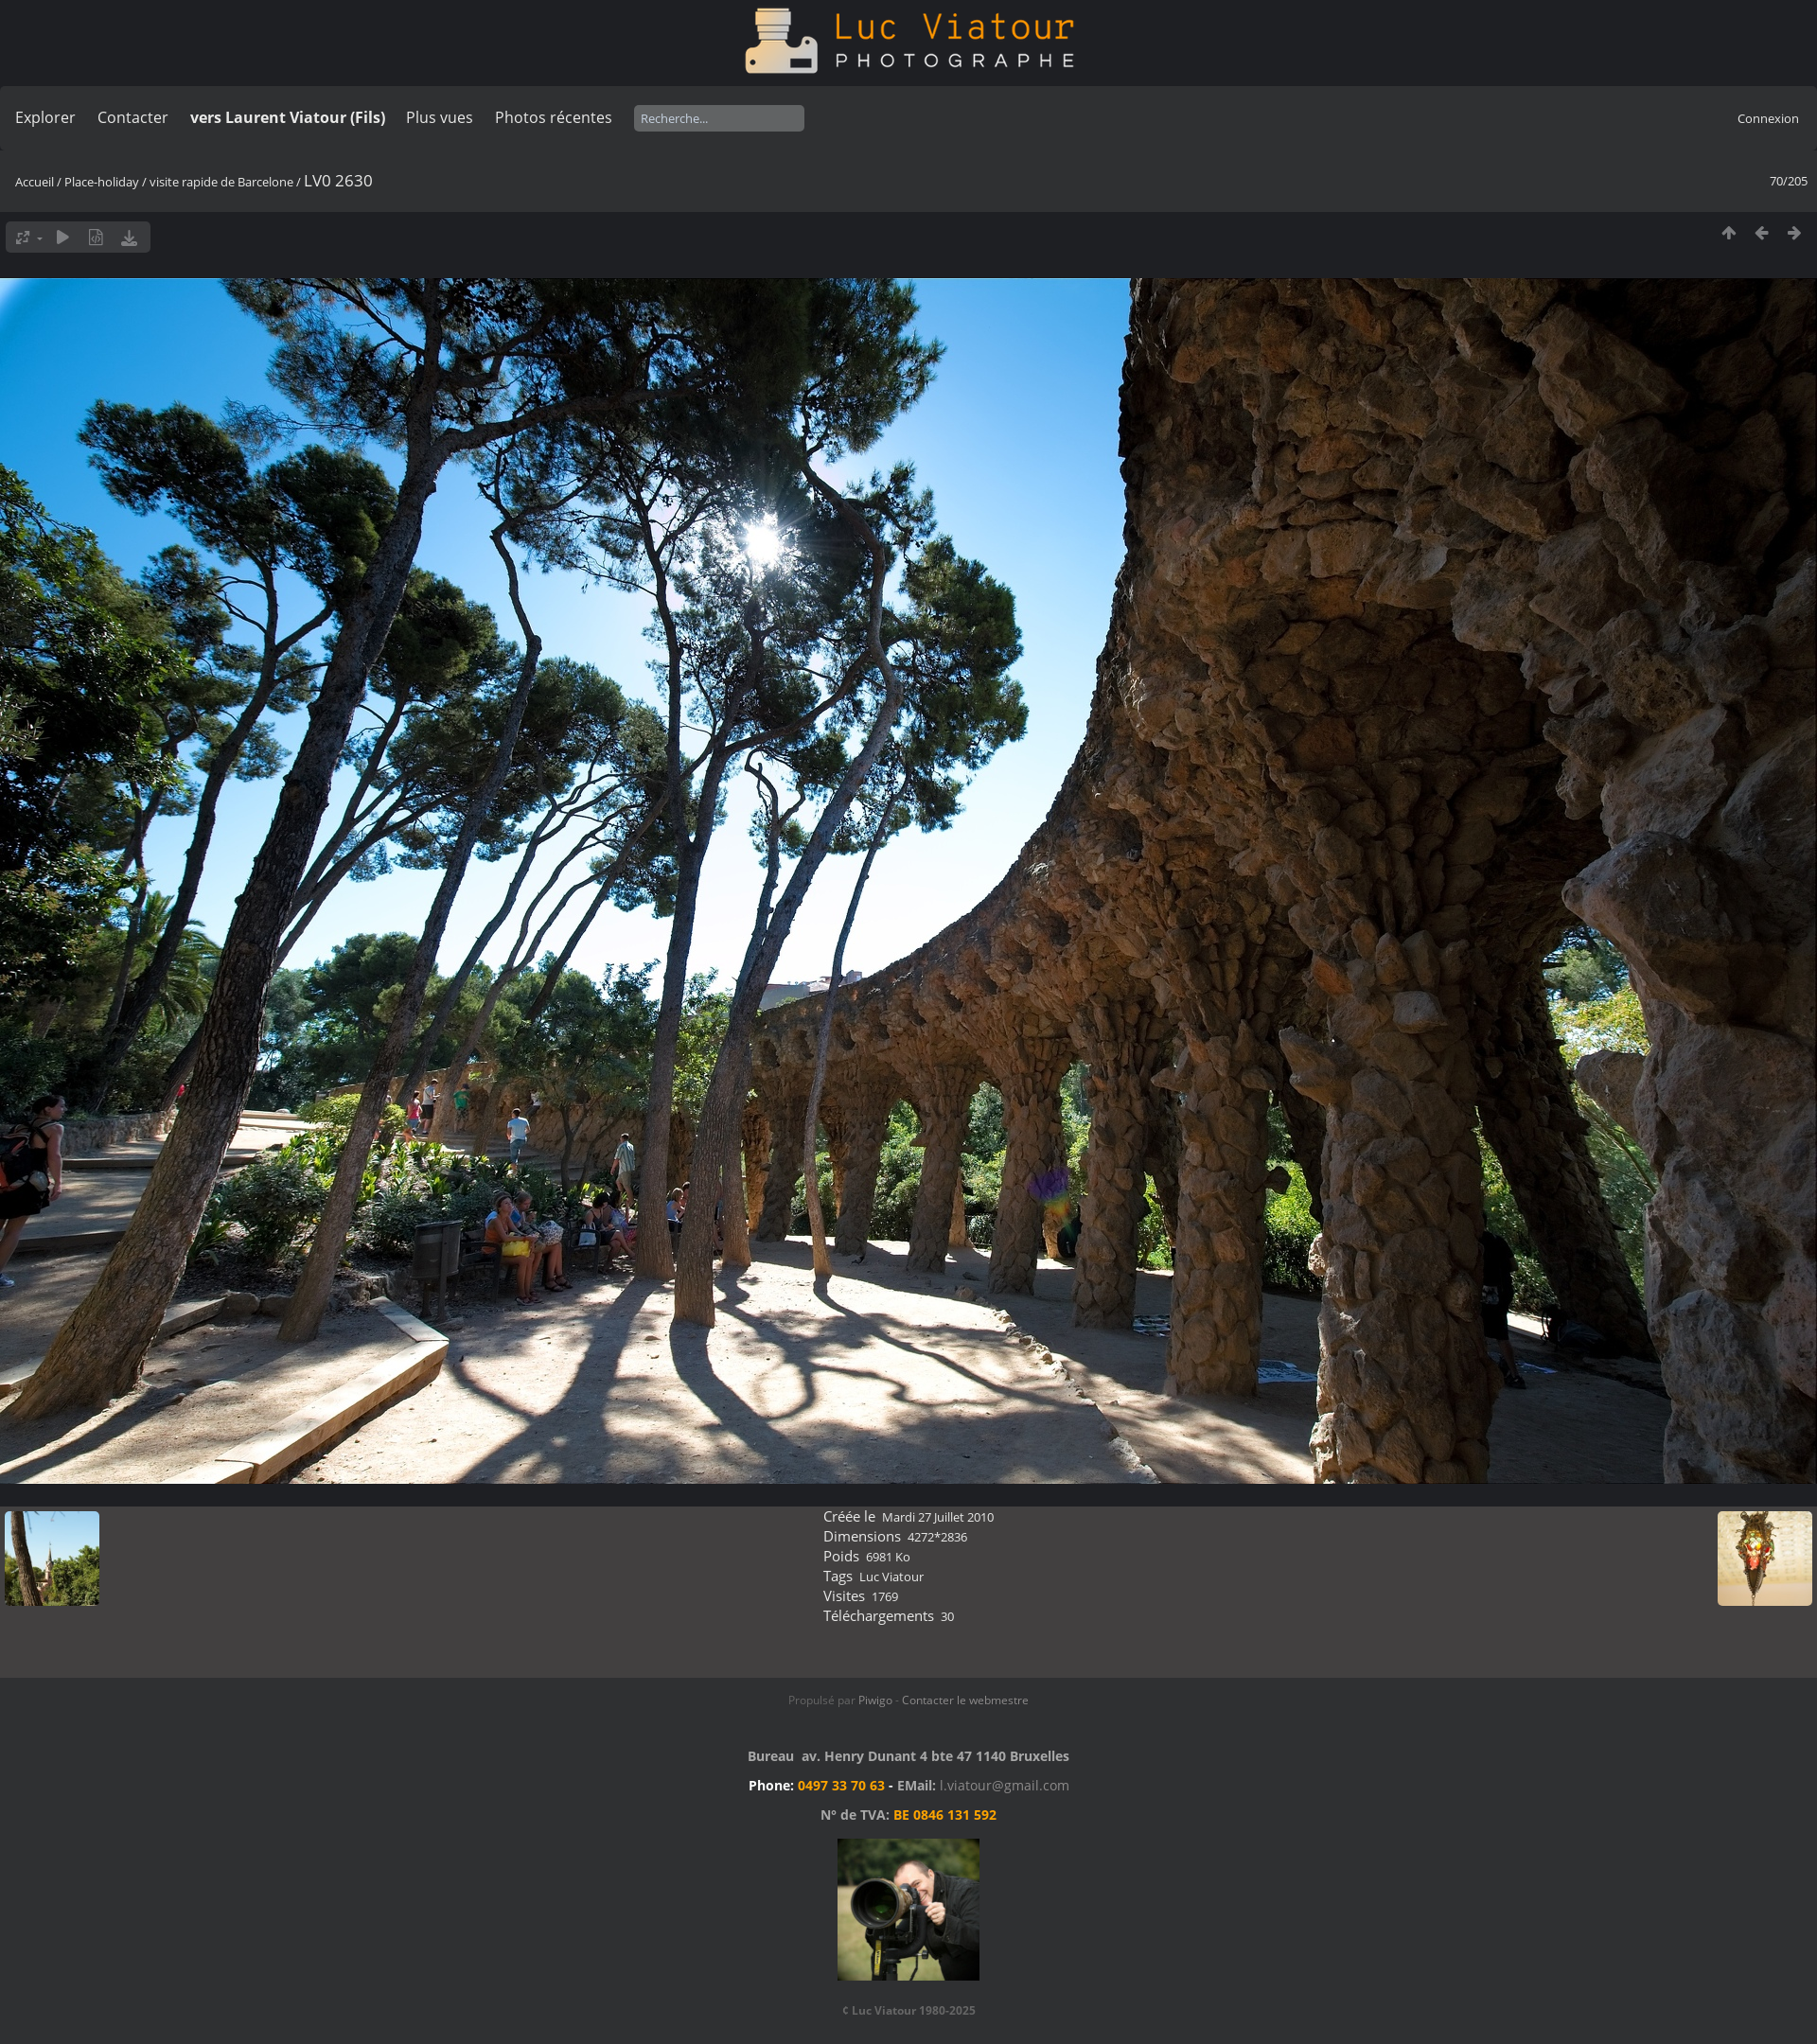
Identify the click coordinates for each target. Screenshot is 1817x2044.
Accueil (34, 181)
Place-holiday (101, 181)
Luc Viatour (891, 1576)
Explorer (45, 117)
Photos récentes (553, 117)
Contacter (132, 117)
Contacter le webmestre (965, 1700)
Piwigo (875, 1700)
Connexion (1768, 118)
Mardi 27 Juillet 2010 (938, 1516)
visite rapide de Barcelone (221, 181)
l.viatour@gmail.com (1004, 1785)
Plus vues (439, 117)
